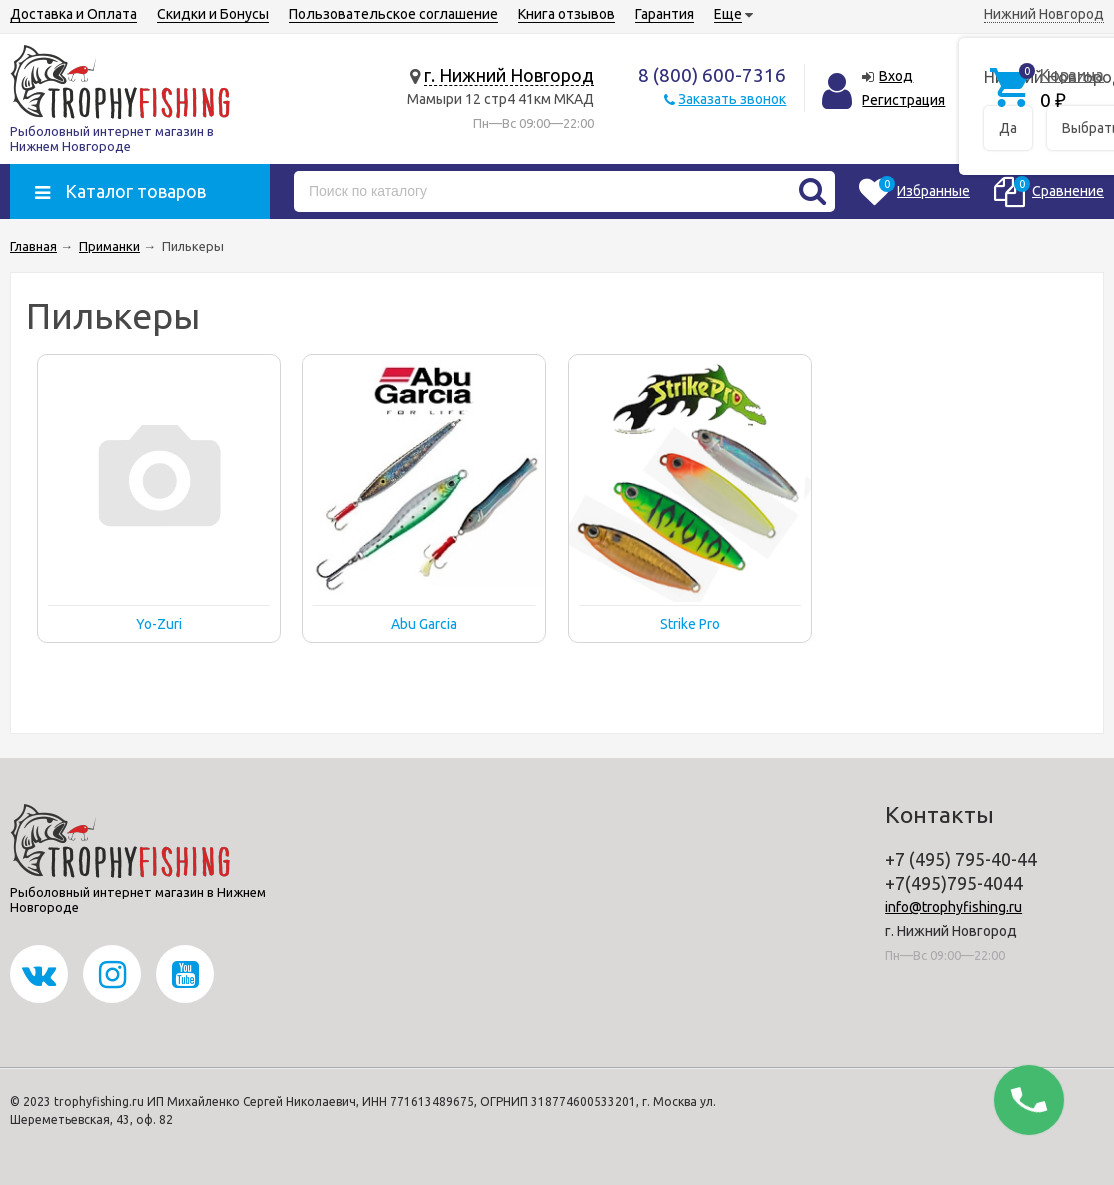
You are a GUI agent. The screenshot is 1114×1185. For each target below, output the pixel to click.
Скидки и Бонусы (213, 14)
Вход (896, 76)
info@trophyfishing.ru (953, 907)
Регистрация (903, 100)
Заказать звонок (732, 99)
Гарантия (664, 14)
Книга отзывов (566, 14)
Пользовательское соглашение (393, 14)
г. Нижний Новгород (509, 75)
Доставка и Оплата (73, 14)
